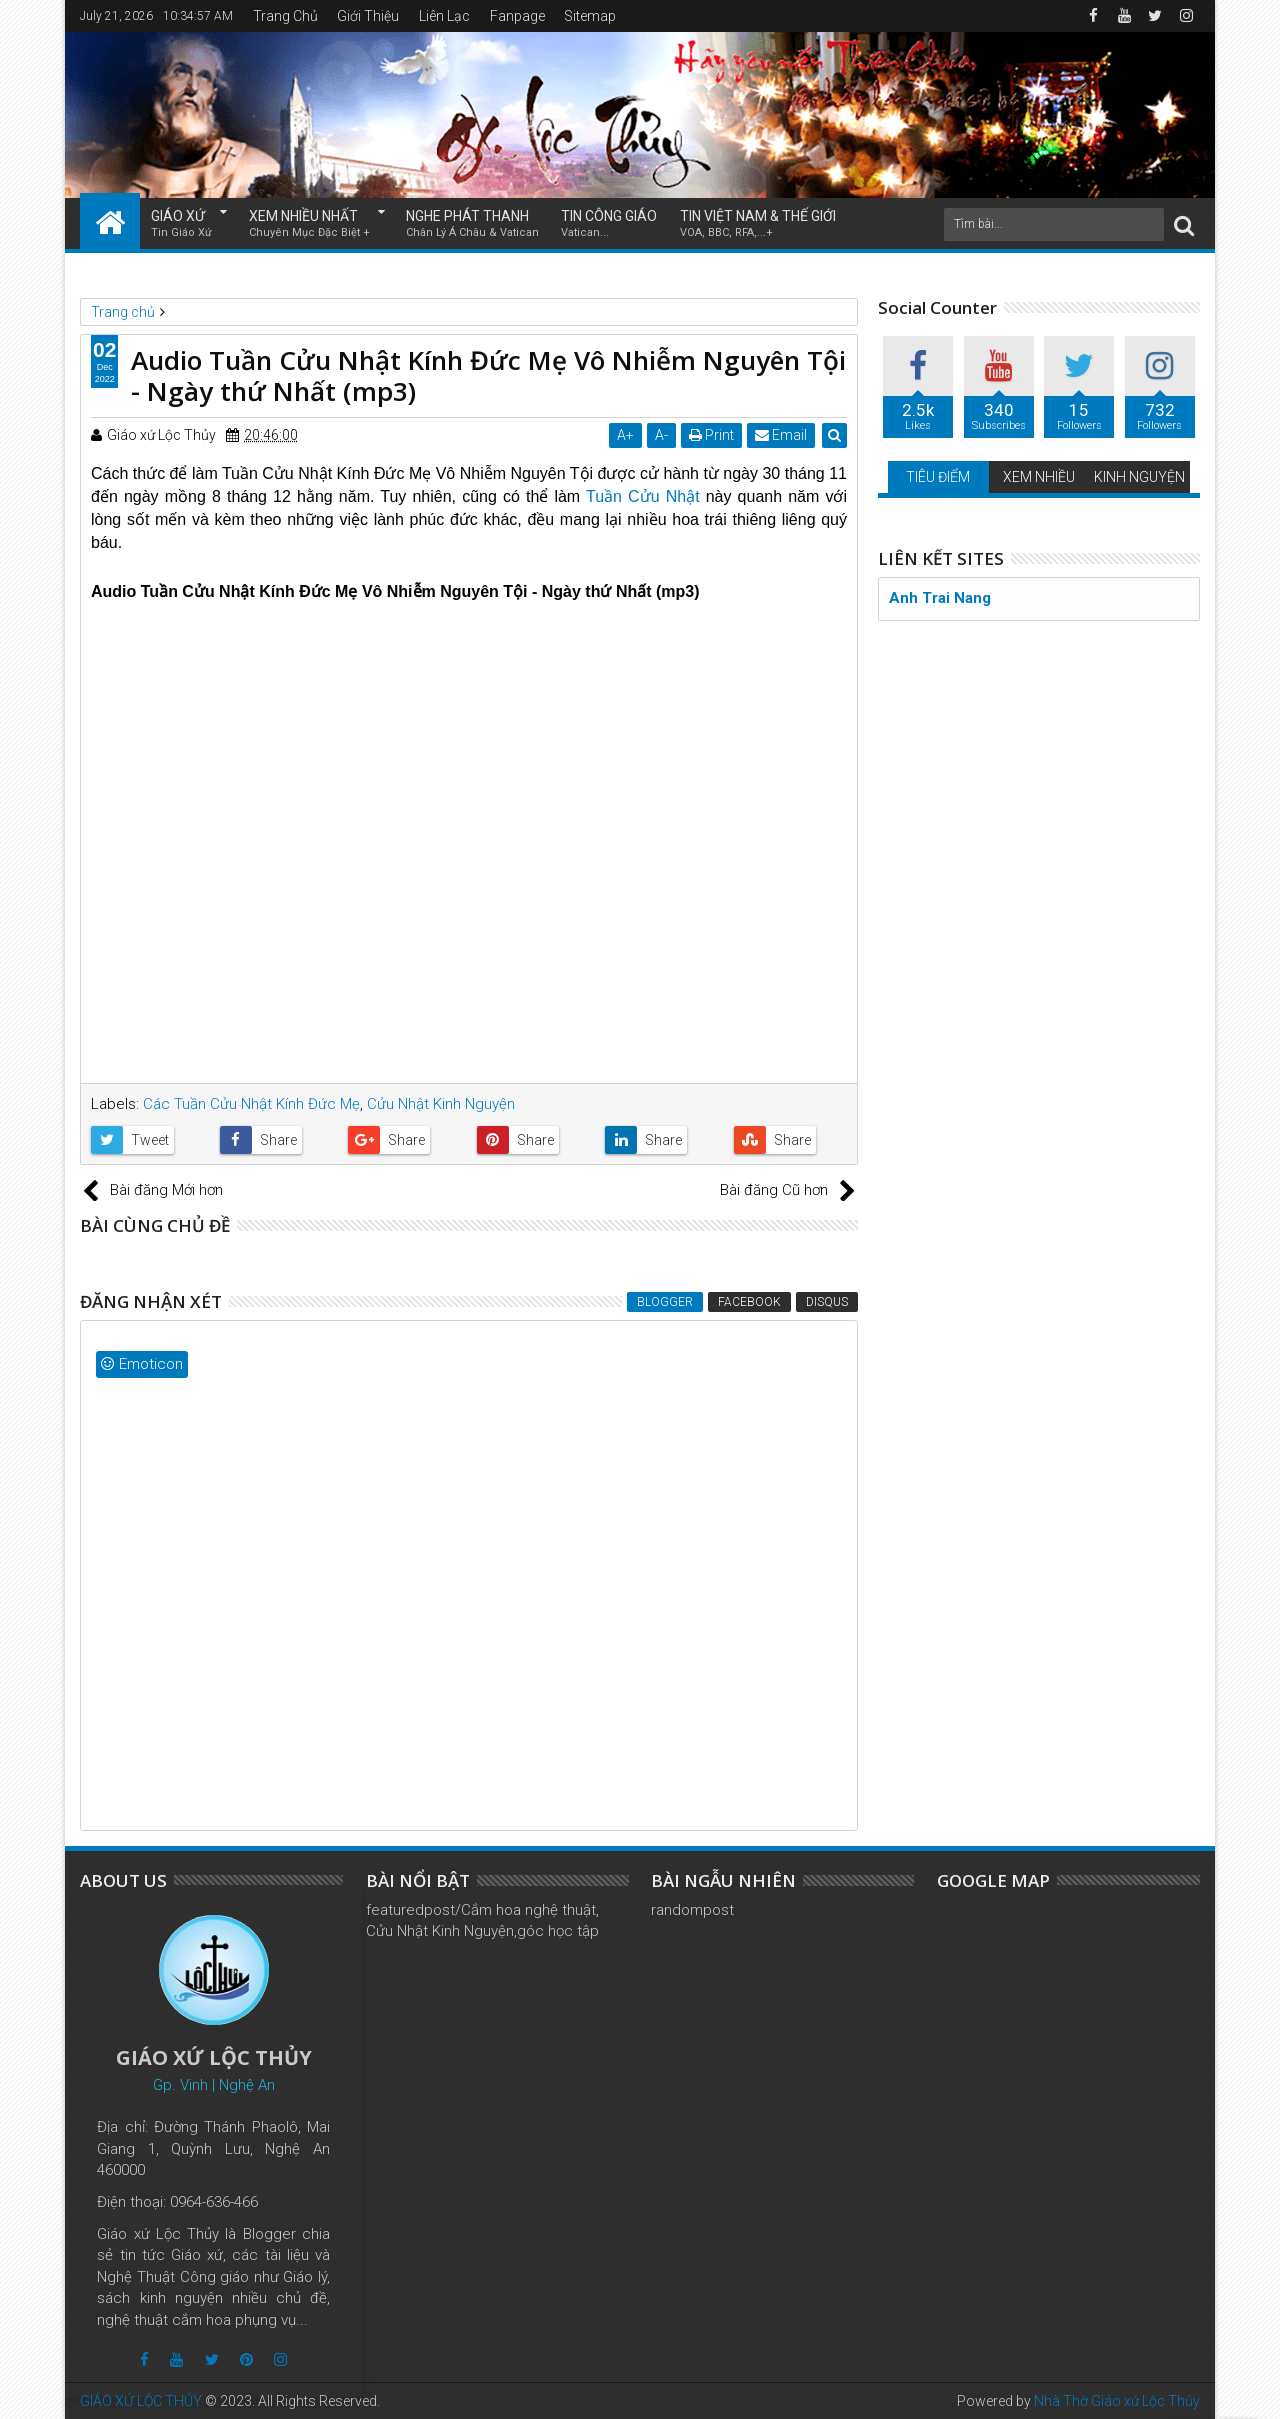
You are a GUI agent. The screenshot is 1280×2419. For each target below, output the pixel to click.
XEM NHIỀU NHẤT (309, 224)
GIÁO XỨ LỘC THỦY (141, 2401)
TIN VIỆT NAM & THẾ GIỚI (758, 224)
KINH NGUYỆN (1139, 477)
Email (781, 435)
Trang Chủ (285, 16)
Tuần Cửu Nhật (643, 496)
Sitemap (590, 16)
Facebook (749, 1302)
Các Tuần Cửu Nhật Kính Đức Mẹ (251, 1104)
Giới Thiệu (368, 16)
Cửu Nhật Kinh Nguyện (441, 1104)
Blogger (665, 1302)
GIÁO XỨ (181, 224)
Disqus (827, 1302)
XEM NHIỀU (1039, 477)
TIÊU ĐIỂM (938, 477)
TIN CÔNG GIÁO (609, 224)
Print (711, 435)
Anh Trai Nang (940, 598)
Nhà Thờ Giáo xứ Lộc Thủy (1117, 2401)
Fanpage (517, 16)
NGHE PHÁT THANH (472, 224)
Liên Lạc (444, 16)
